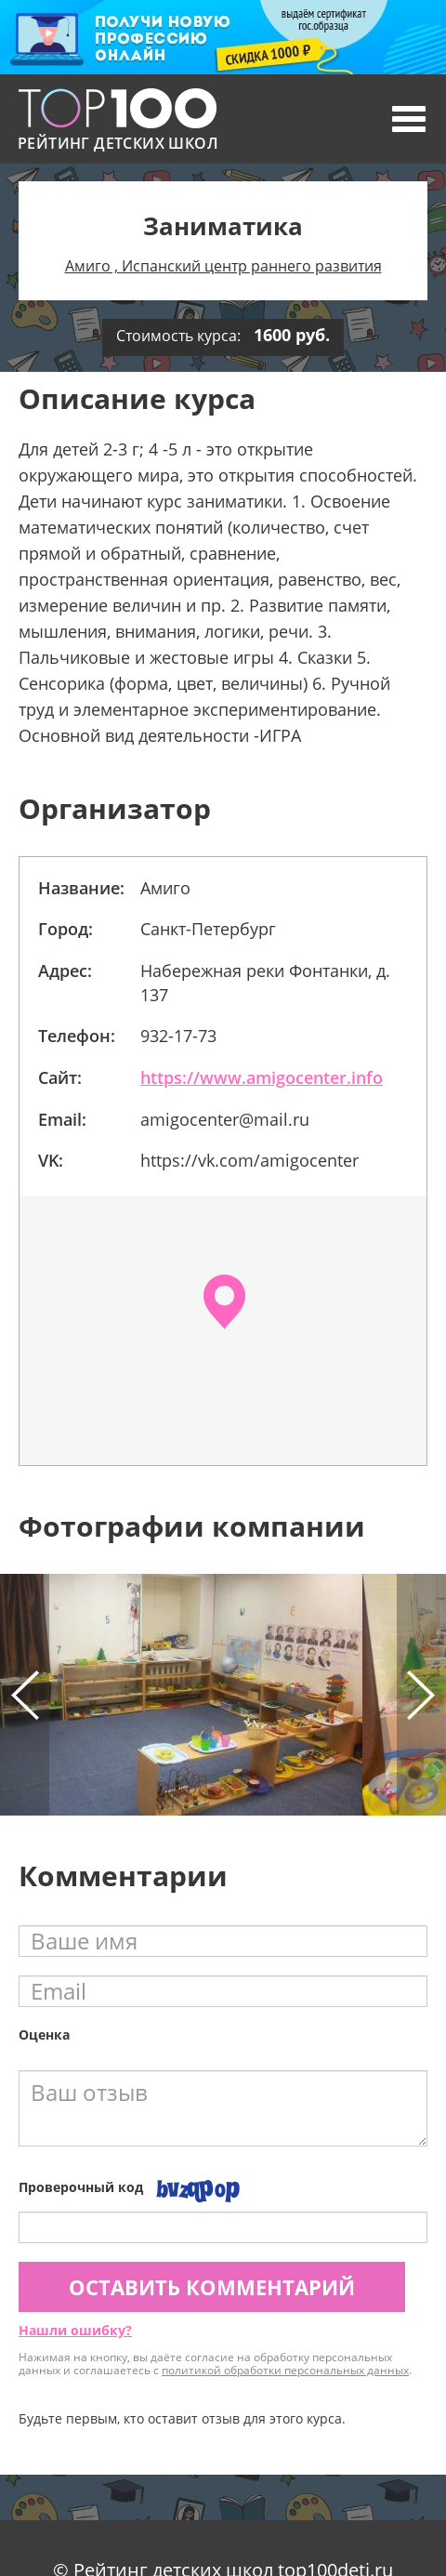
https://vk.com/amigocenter (249, 1160)
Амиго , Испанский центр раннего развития (223, 266)
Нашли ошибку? (75, 2330)
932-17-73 (178, 1035)
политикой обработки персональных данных (285, 2370)
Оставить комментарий (212, 2287)
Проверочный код (81, 2187)
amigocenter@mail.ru (224, 1119)
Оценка (44, 2034)
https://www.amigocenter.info (261, 1077)
